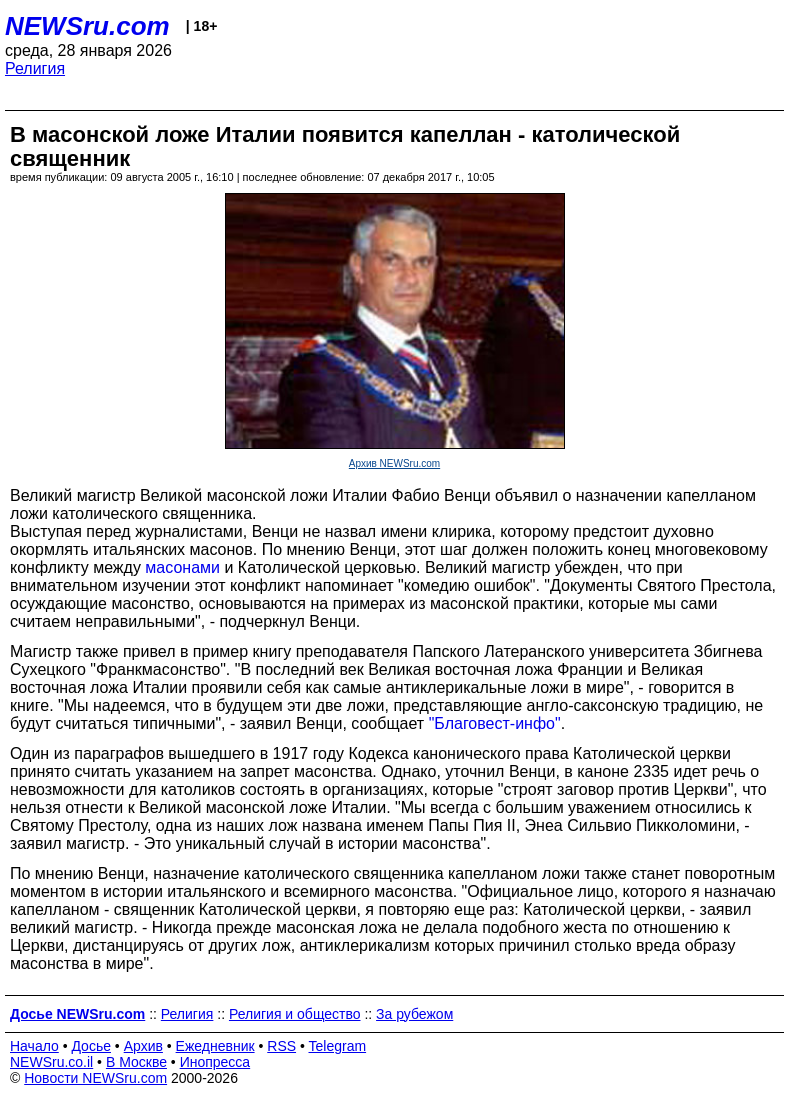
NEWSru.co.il (51, 1062)
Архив (143, 1046)
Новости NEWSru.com (95, 1078)
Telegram (338, 1046)
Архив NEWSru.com (394, 463)
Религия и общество (295, 1014)
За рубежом (414, 1014)
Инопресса (215, 1062)
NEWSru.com (87, 26)
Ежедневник (215, 1046)
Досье (91, 1046)
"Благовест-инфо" (495, 723)
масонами (182, 567)
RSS (281, 1046)
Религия (35, 68)
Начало (34, 1046)
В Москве (136, 1062)
